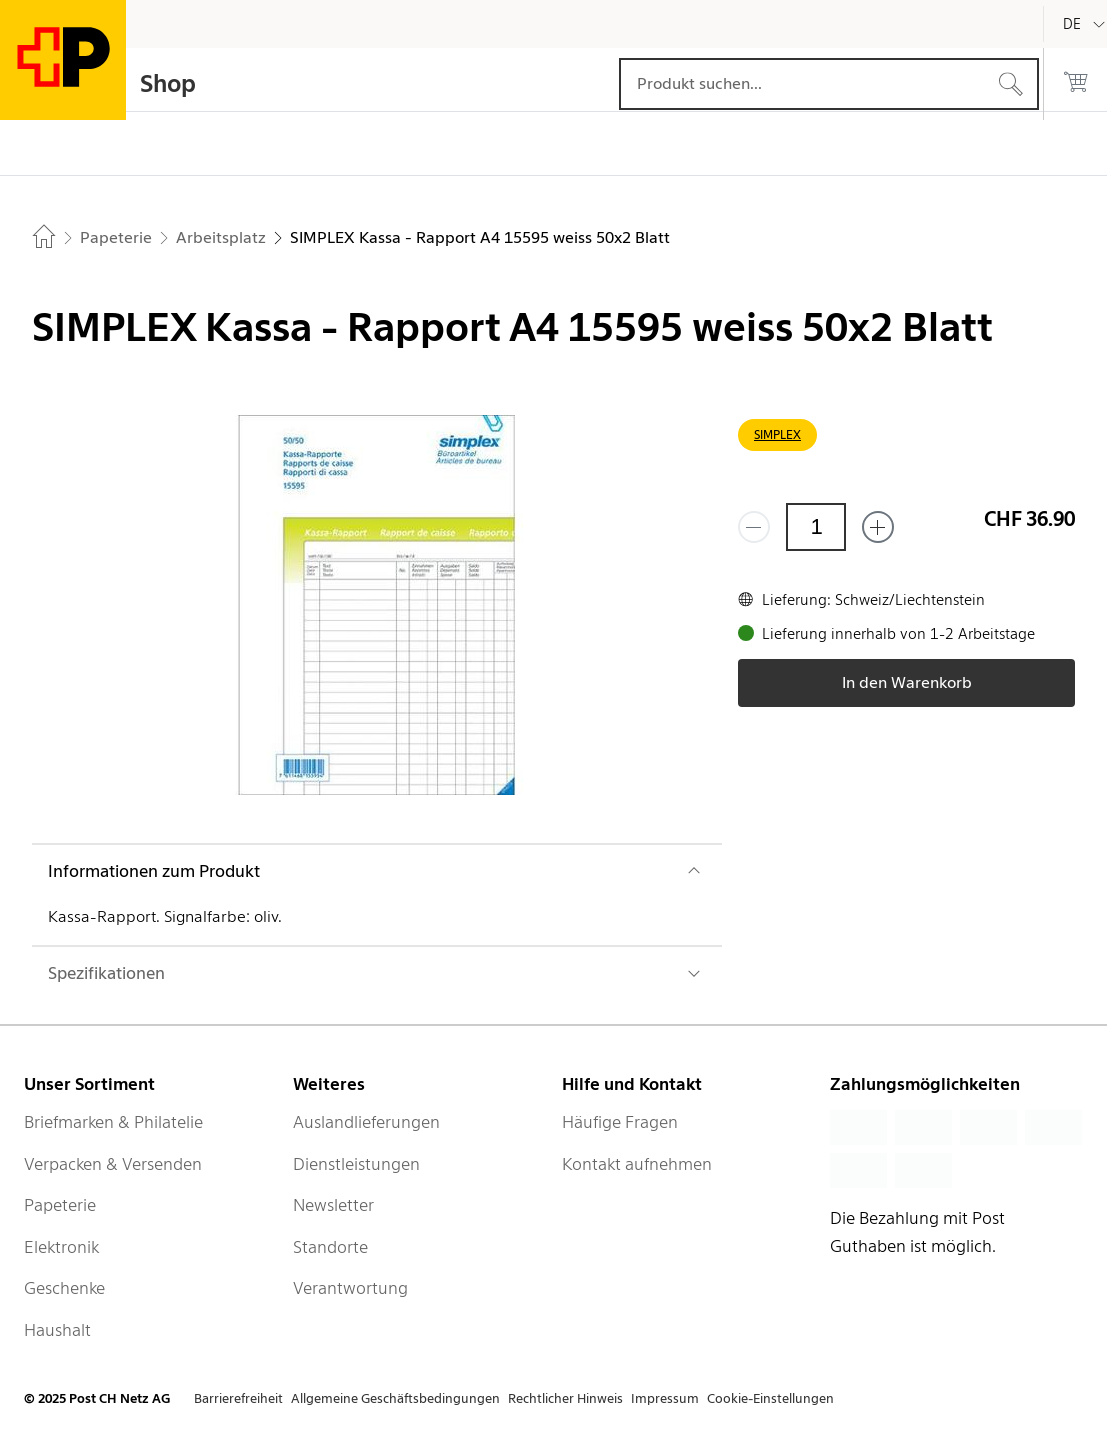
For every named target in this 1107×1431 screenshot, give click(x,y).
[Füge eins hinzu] (878, 527)
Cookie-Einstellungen (770, 1398)
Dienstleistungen (356, 1164)
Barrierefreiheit (238, 1398)
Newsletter (333, 1205)
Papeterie (60, 1205)
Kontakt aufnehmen (637, 1164)
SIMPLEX (777, 434)
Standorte (330, 1247)
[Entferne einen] (754, 527)
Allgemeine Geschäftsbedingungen (395, 1398)
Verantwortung (350, 1288)
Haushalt (57, 1330)
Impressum (665, 1398)
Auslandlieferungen (366, 1122)
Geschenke (64, 1288)
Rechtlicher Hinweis (565, 1398)
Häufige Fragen (620, 1122)
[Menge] (816, 527)
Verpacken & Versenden (113, 1164)
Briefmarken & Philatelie (113, 1122)
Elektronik (61, 1247)
